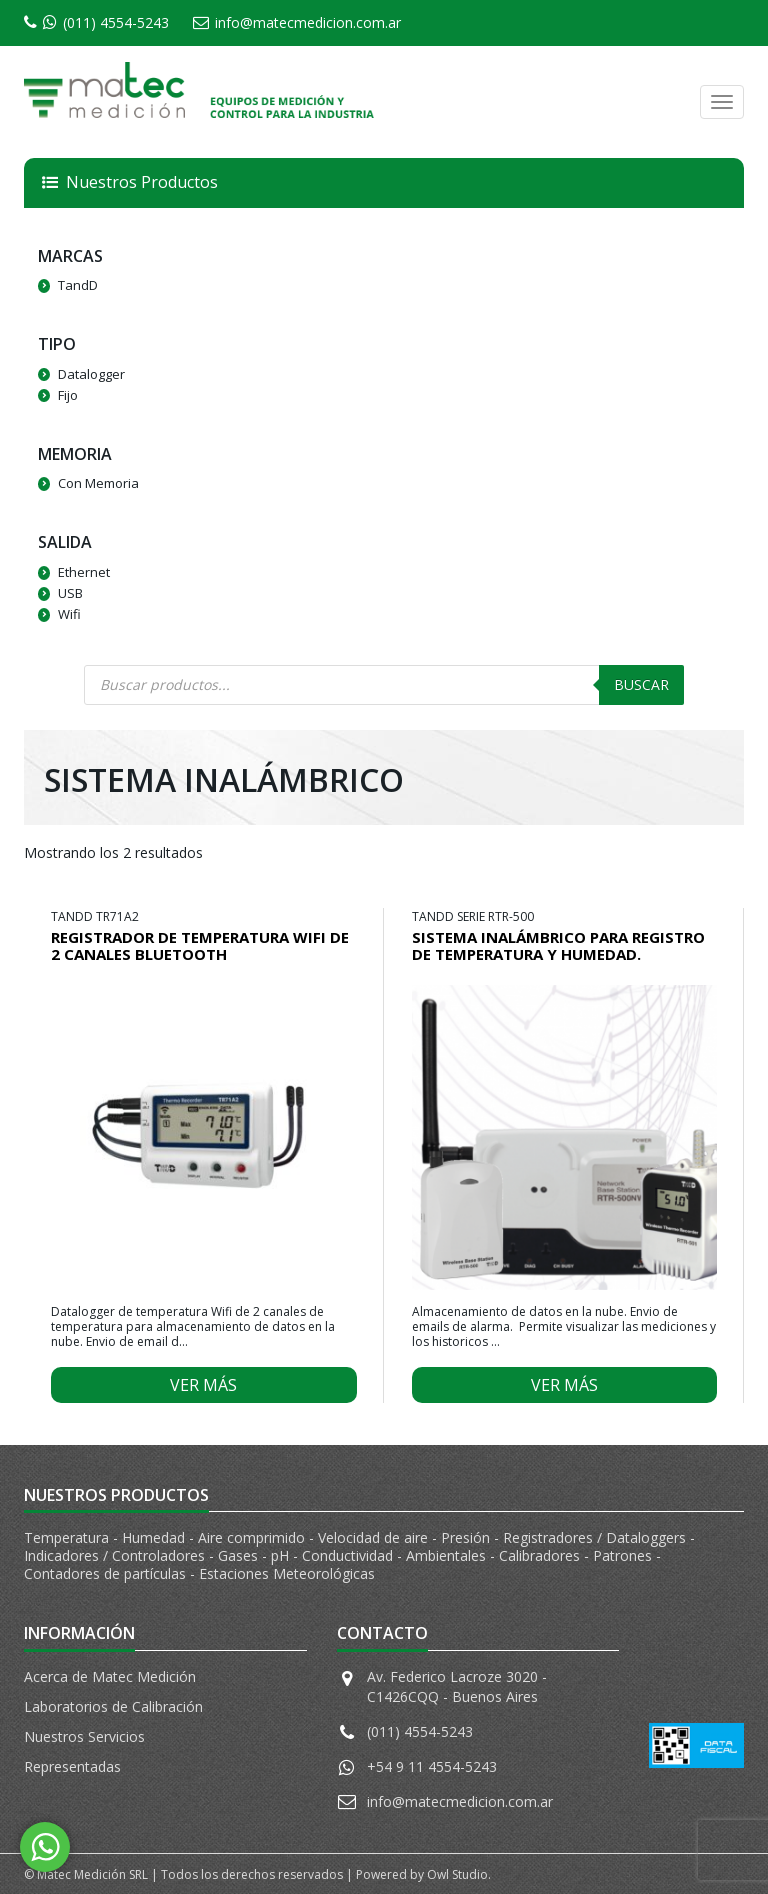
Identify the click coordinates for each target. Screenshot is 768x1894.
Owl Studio (457, 1874)
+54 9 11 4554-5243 (432, 1766)
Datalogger (91, 374)
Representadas (72, 1766)
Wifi (69, 614)
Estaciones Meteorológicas (287, 1573)
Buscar (641, 684)
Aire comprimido (253, 1537)
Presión (467, 1537)
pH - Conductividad (334, 1555)
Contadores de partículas (107, 1573)
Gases (240, 1555)
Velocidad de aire (375, 1537)
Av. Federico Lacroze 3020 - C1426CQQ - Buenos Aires (457, 1686)
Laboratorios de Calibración (113, 1706)
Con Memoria (98, 483)
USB (70, 593)
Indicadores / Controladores (116, 1555)
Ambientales (448, 1555)
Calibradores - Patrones (577, 1555)
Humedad (155, 1537)
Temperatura (68, 1537)
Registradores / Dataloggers (596, 1537)
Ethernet (84, 572)
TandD (78, 285)
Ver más (203, 1385)
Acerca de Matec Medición (110, 1676)
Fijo (68, 395)
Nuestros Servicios (84, 1736)
